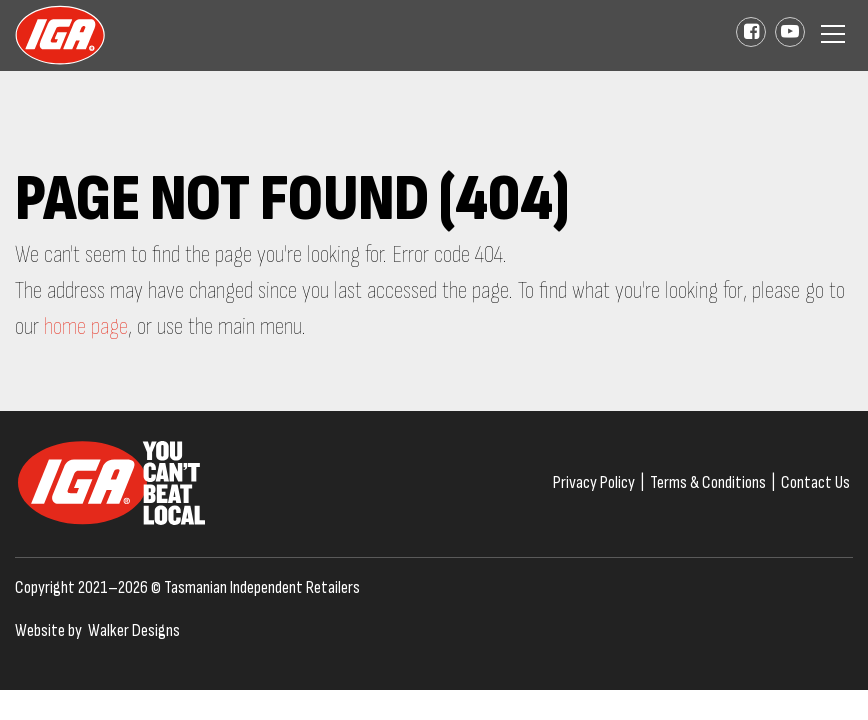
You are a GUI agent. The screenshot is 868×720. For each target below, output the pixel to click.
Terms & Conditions (708, 482)
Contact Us (815, 482)
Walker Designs (134, 630)
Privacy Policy (594, 482)
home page (86, 326)
